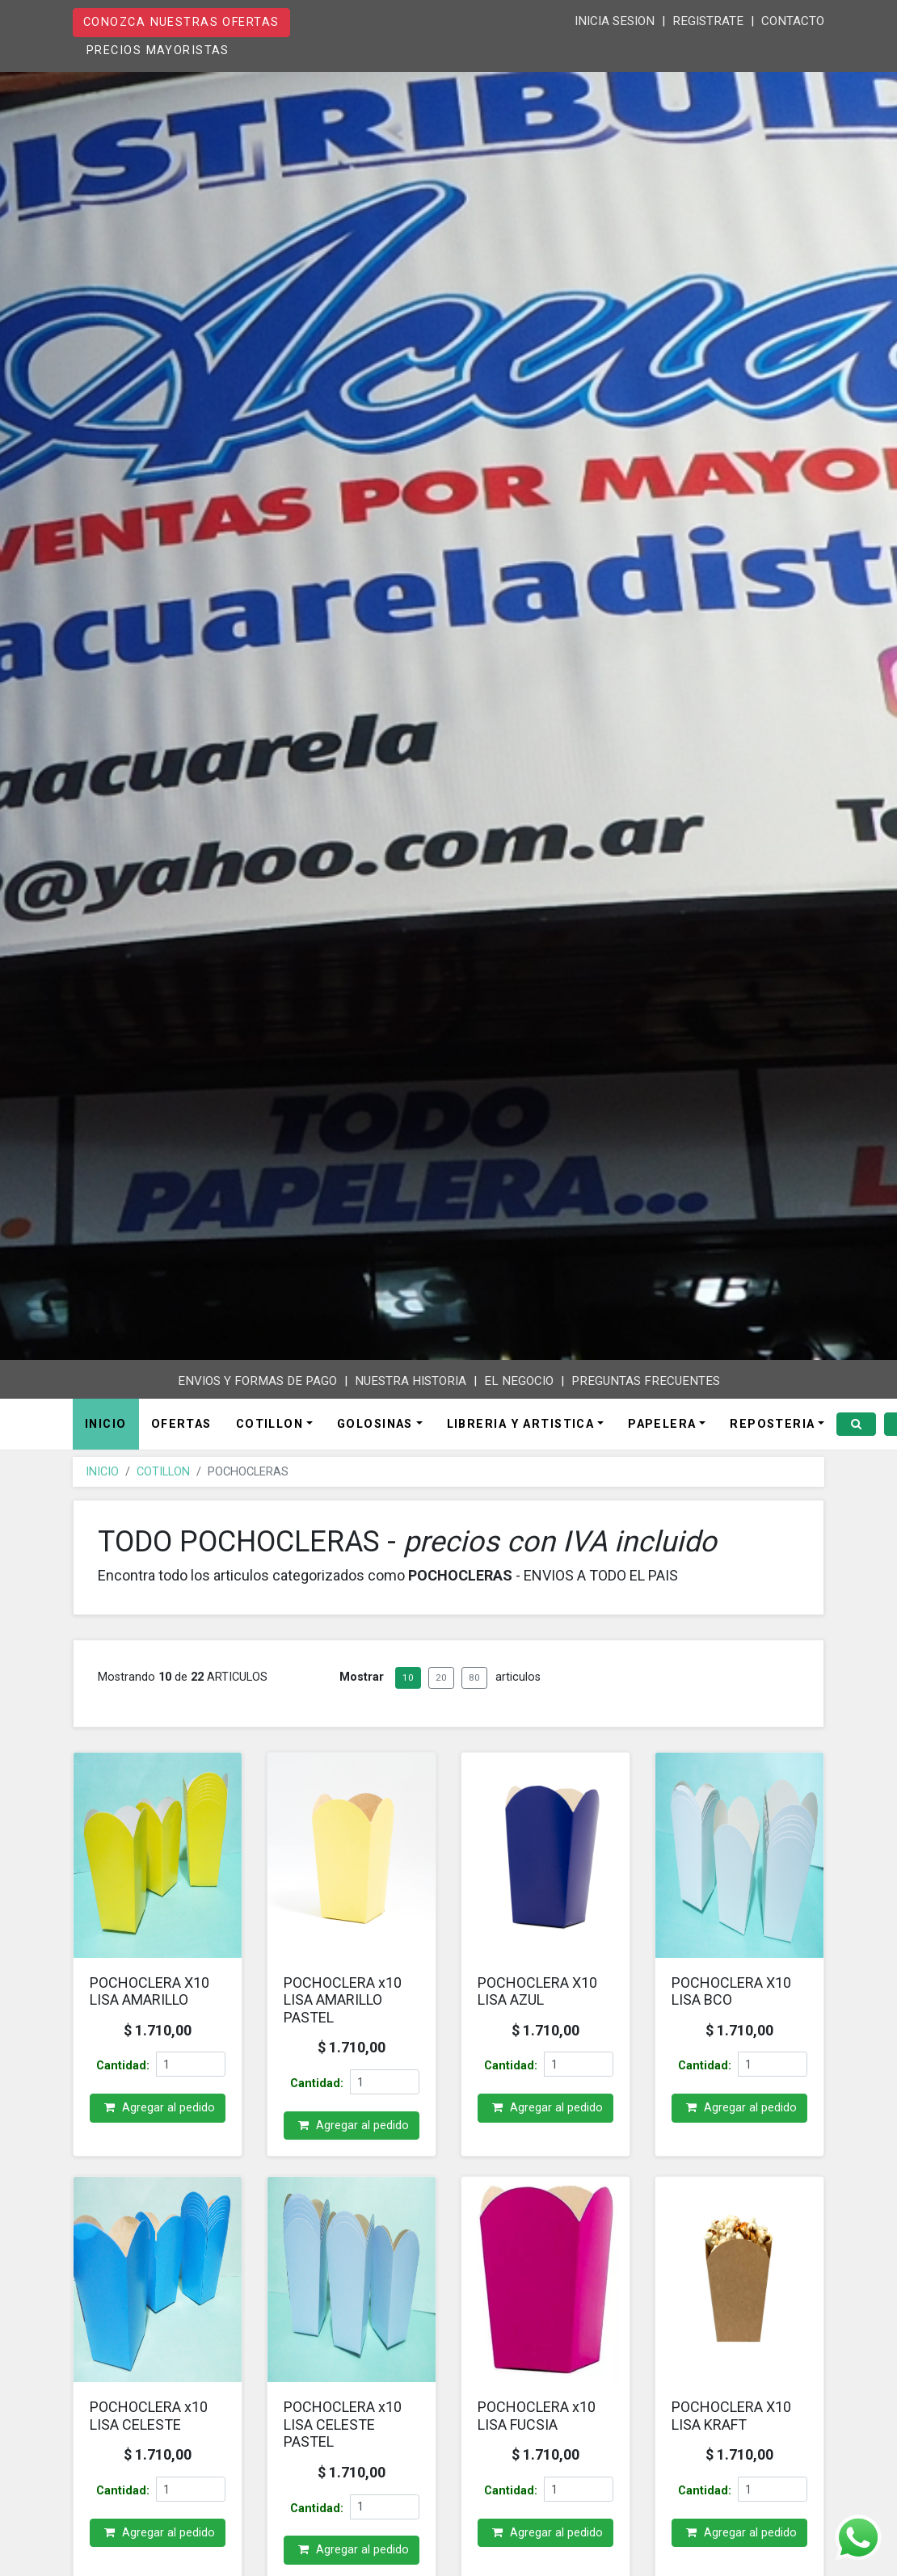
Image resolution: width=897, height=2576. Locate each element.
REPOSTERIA (772, 1431)
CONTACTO (792, 21)
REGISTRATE (707, 21)
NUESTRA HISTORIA (410, 1381)
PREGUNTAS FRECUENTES (645, 1381)
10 (408, 1692)
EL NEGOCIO (519, 1381)
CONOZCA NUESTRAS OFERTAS (181, 22)
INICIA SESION (615, 21)
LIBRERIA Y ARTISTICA (521, 1431)
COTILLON (270, 1431)
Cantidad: (123, 2081)
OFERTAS (181, 1431)
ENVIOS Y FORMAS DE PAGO (257, 1381)
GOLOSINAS (375, 1431)
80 (474, 1692)
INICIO (106, 1431)
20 (441, 1692)
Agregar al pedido (157, 2123)
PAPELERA (662, 1431)
